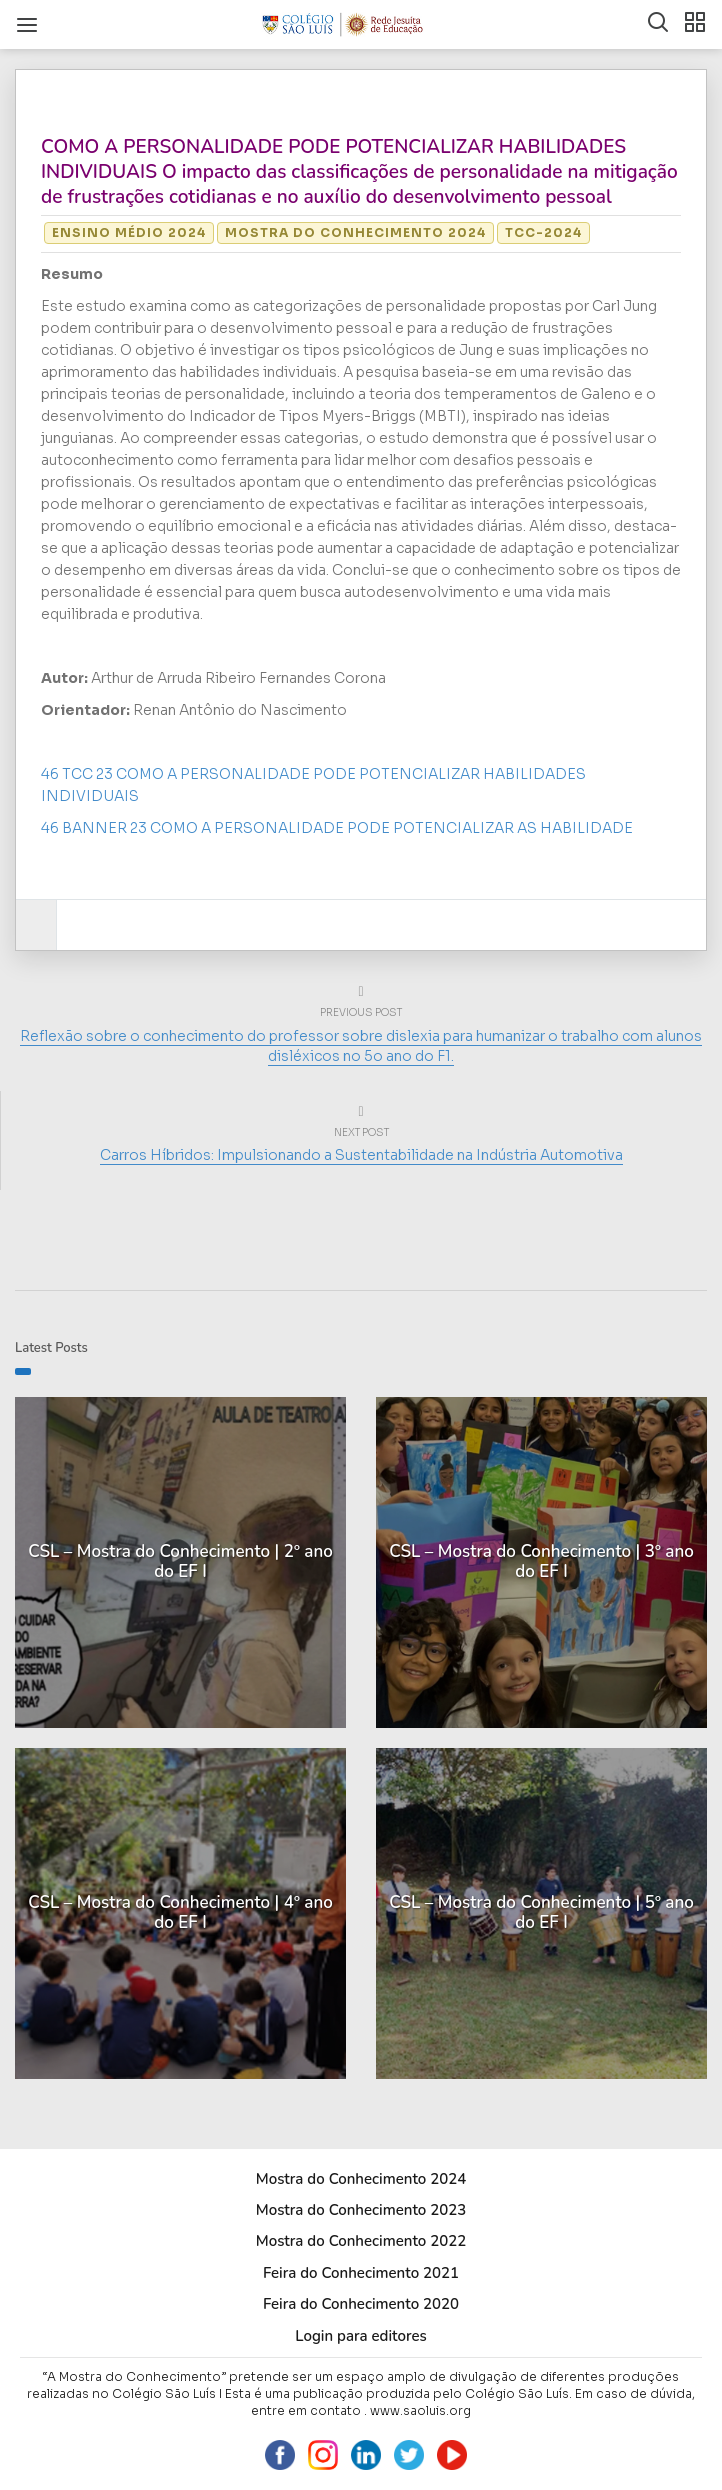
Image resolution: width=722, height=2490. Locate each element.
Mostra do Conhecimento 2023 (361, 2210)
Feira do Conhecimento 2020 (361, 2304)
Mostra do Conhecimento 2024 (355, 232)
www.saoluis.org (420, 2410)
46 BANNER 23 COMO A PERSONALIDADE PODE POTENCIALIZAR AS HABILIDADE (337, 828)
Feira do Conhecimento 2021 (361, 2273)
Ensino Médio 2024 (129, 232)
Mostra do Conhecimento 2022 (361, 2241)
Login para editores (361, 2336)
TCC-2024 (543, 232)
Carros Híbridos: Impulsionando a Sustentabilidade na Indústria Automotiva (361, 1155)
